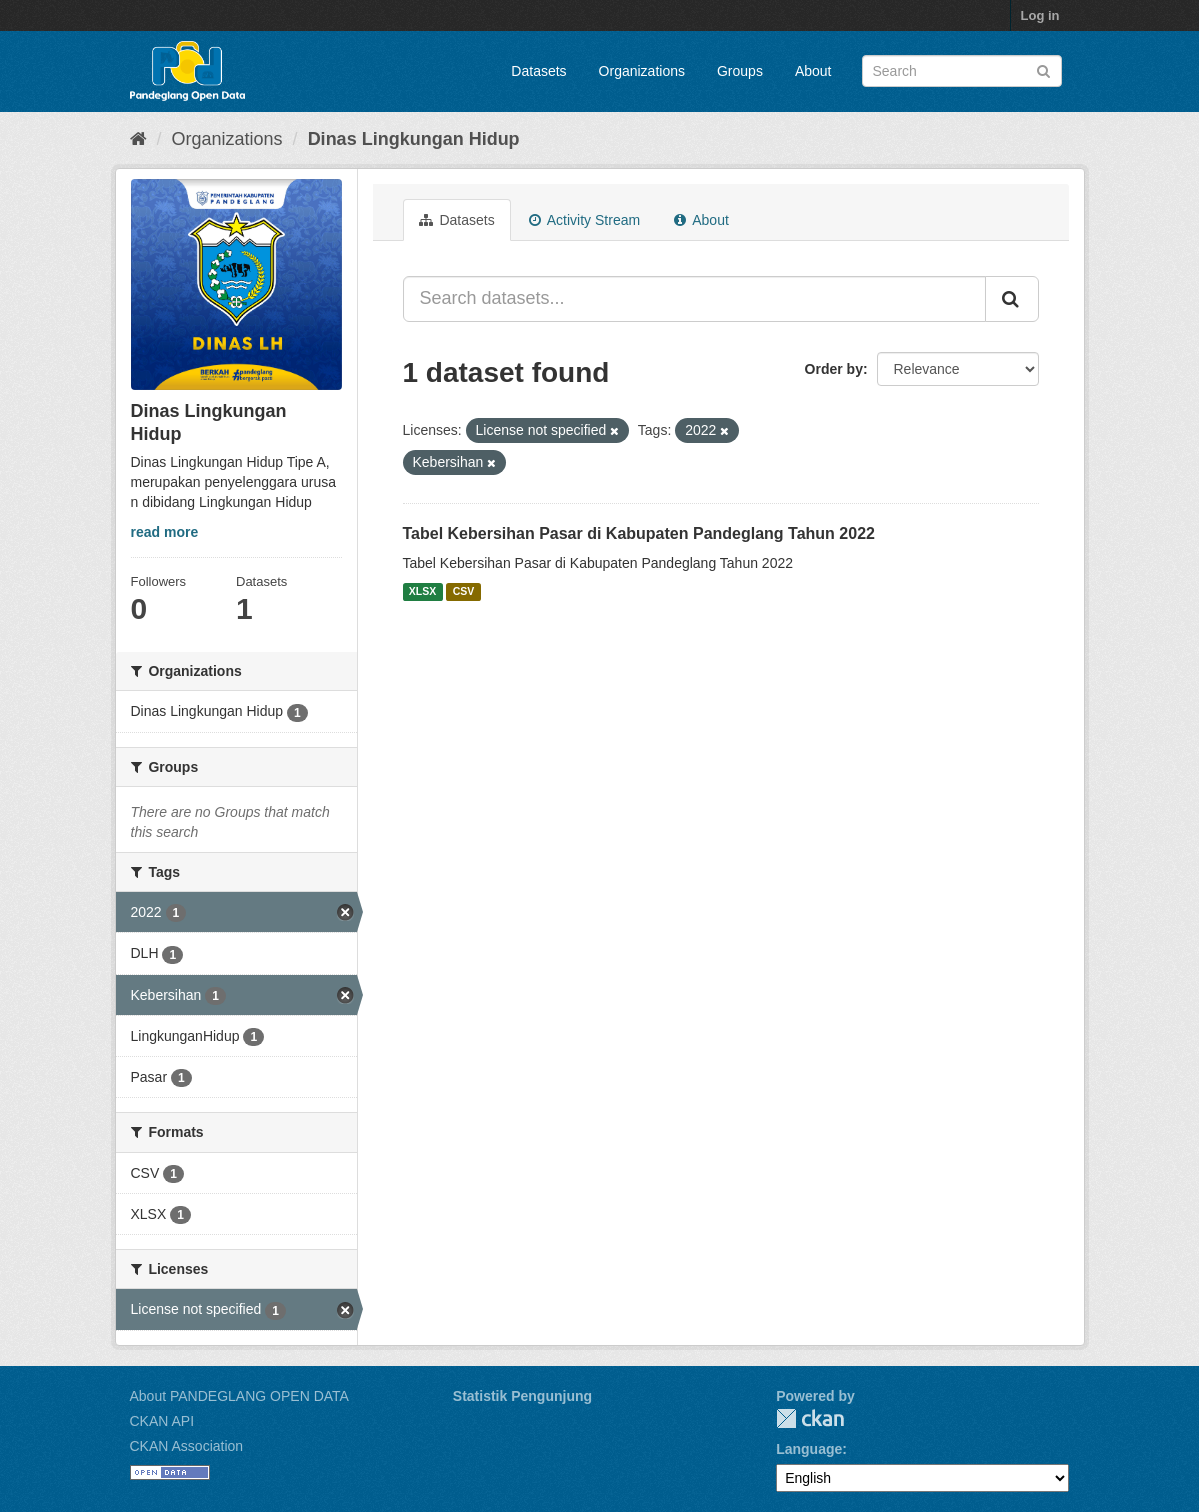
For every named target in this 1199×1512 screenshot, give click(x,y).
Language (809, 1449)
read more (165, 532)
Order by (834, 369)
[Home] (138, 139)
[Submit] (1043, 69)
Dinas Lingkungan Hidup (414, 139)
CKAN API (162, 1421)
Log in (1040, 15)
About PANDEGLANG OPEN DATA (239, 1396)
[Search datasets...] (694, 299)
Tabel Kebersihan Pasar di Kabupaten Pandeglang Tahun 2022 (639, 533)
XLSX (422, 592)
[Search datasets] (962, 71)
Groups (740, 71)
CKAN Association (187, 1446)
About (813, 71)
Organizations (642, 71)
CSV (464, 592)
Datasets (538, 71)
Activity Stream (584, 220)
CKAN (810, 1418)
